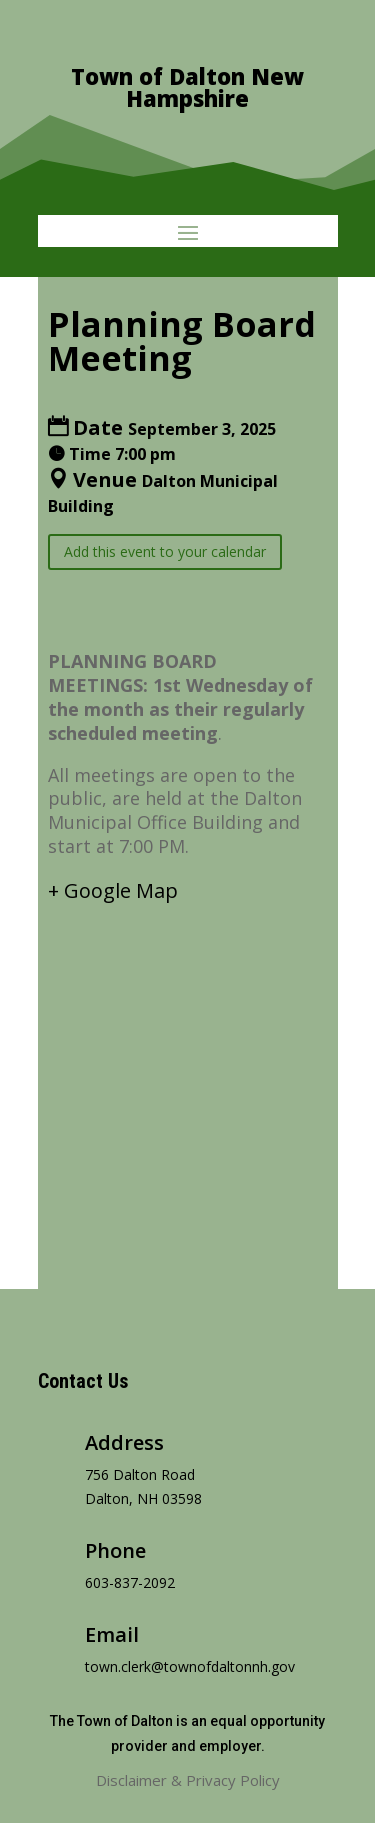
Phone (115, 1550)
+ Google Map (113, 890)
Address (124, 1442)
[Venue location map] (188, 1079)
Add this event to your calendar (165, 551)
